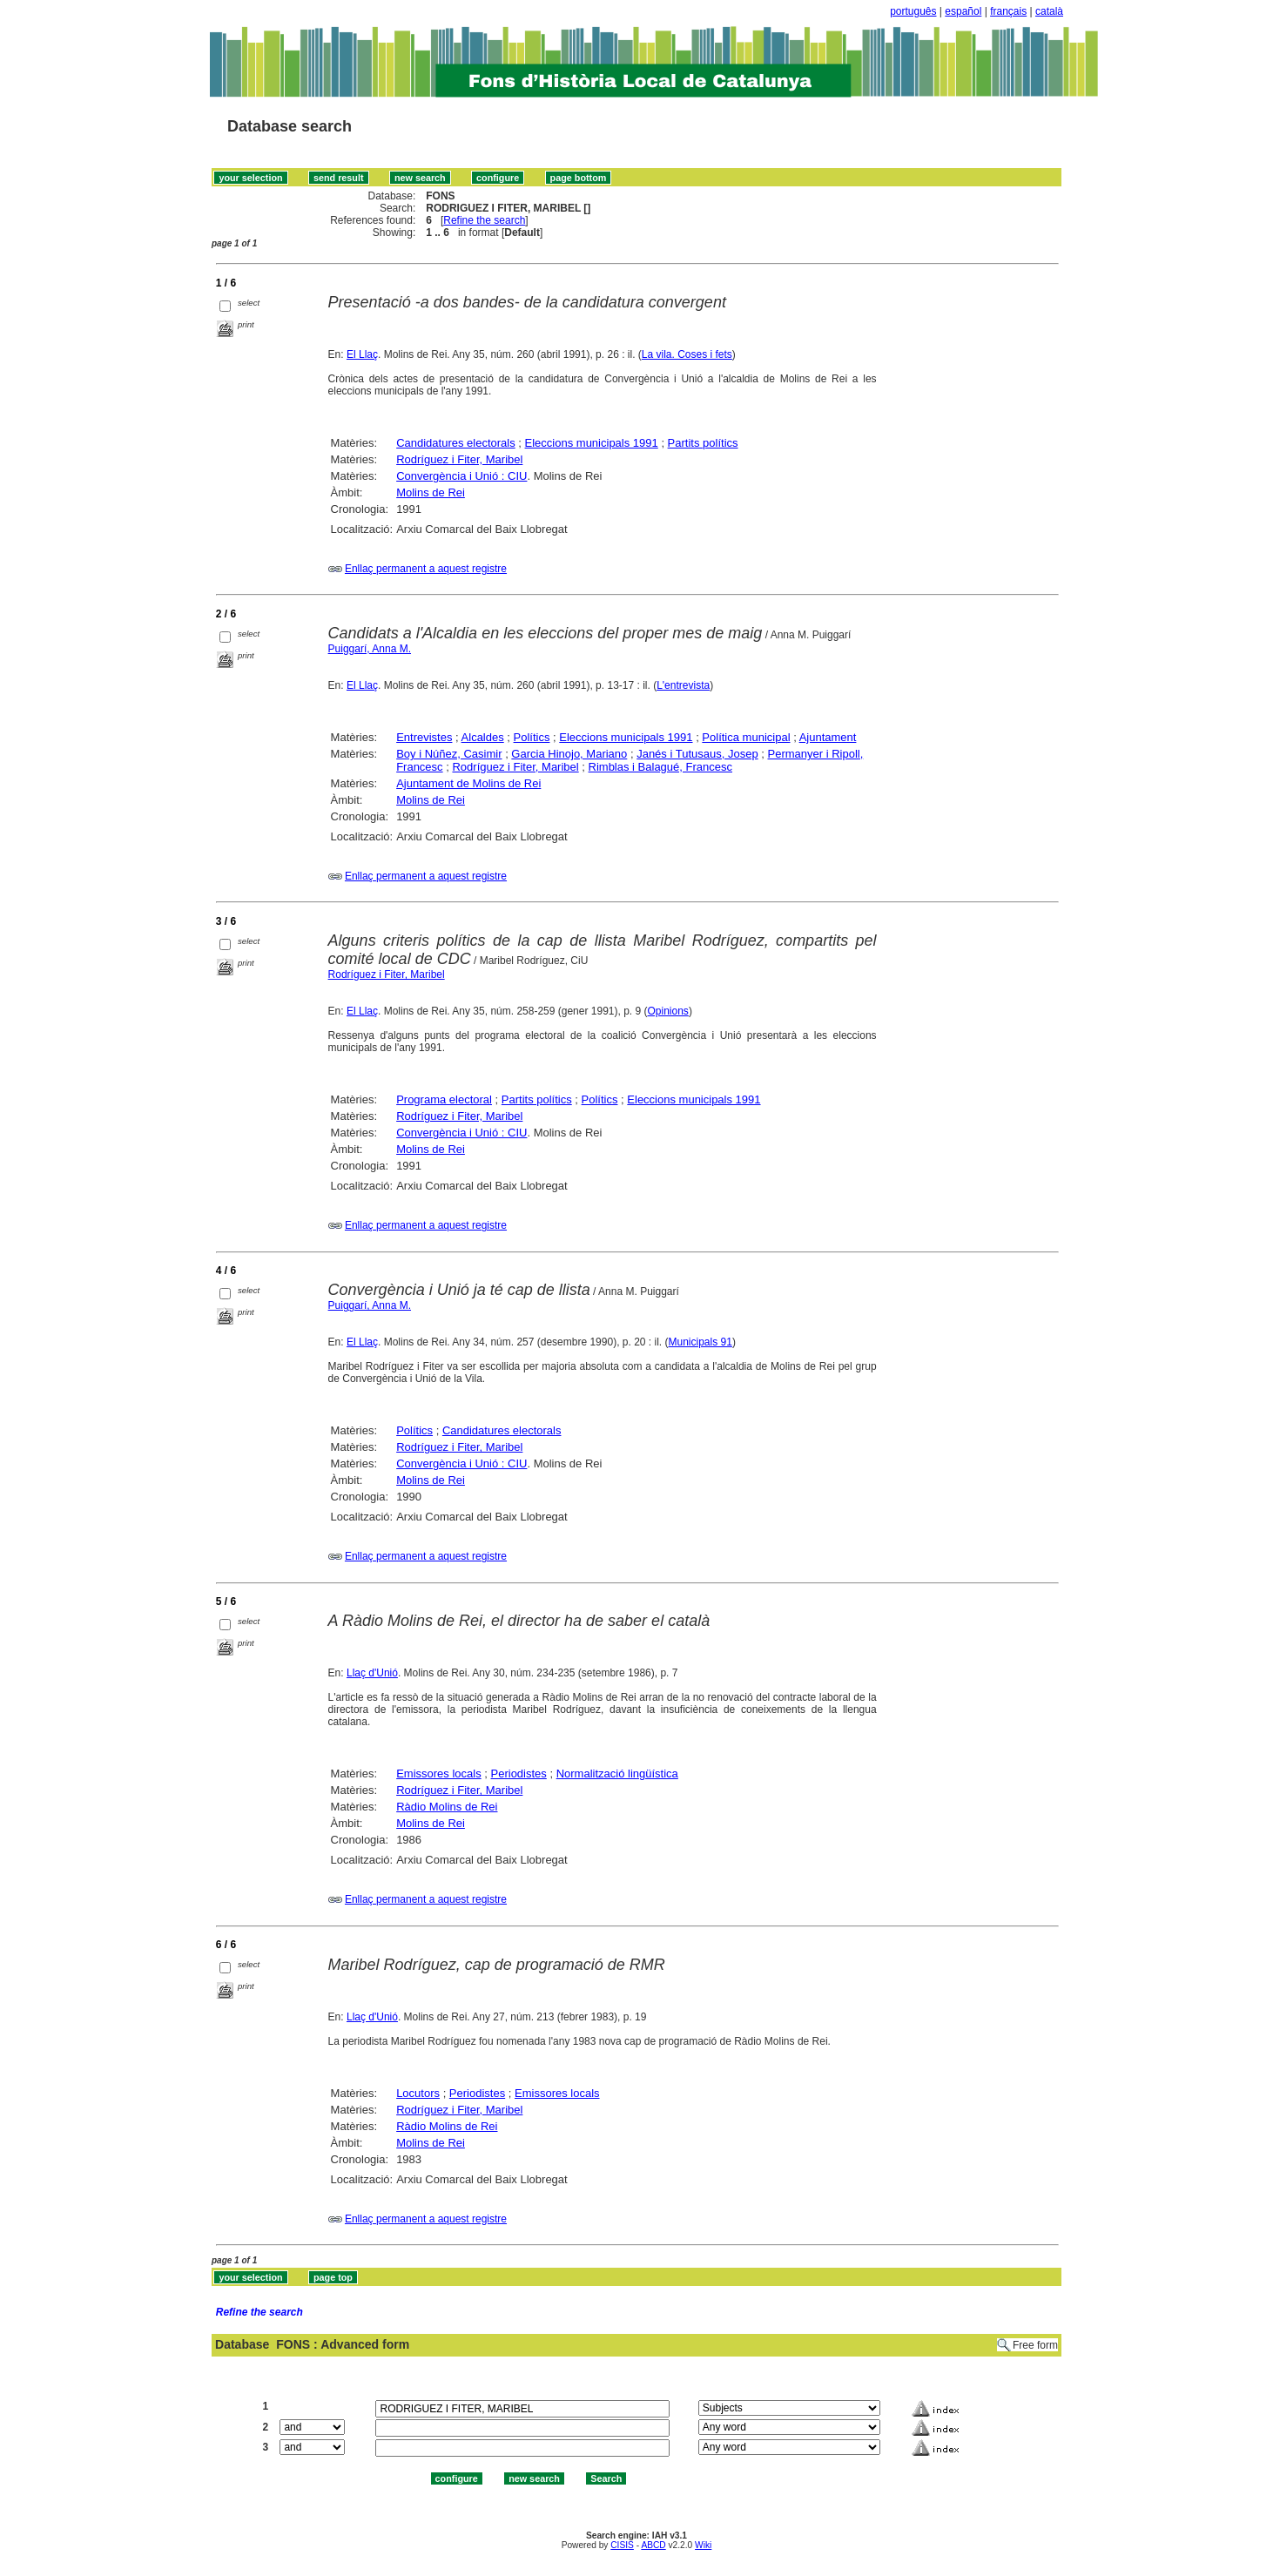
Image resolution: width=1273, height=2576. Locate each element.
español (963, 11)
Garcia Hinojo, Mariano (569, 753)
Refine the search (484, 220)
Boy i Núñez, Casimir (449, 753)
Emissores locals (439, 1773)
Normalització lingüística (617, 1773)
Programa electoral (444, 1099)
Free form (1035, 2345)
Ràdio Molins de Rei (446, 1806)
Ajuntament (828, 737)
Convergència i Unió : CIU (461, 475)
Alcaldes (482, 737)
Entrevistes (424, 737)
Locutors (418, 2093)
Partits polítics (703, 442)
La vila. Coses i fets (687, 354)
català (1049, 11)
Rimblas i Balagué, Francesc (660, 766)
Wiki (703, 2545)
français (1008, 11)
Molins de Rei (430, 492)
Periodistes (519, 1773)
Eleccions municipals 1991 (591, 442)
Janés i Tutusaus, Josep (697, 753)
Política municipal (746, 737)
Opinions (668, 1011)
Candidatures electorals (455, 442)
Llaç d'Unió (372, 1673)
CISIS (622, 2545)
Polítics (532, 737)
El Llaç (362, 354)
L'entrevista (683, 685)
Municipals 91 (700, 1342)
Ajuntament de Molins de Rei (468, 783)
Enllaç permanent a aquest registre (426, 569)
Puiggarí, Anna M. (369, 649)
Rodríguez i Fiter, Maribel (459, 459)
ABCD (653, 2545)
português (913, 11)
